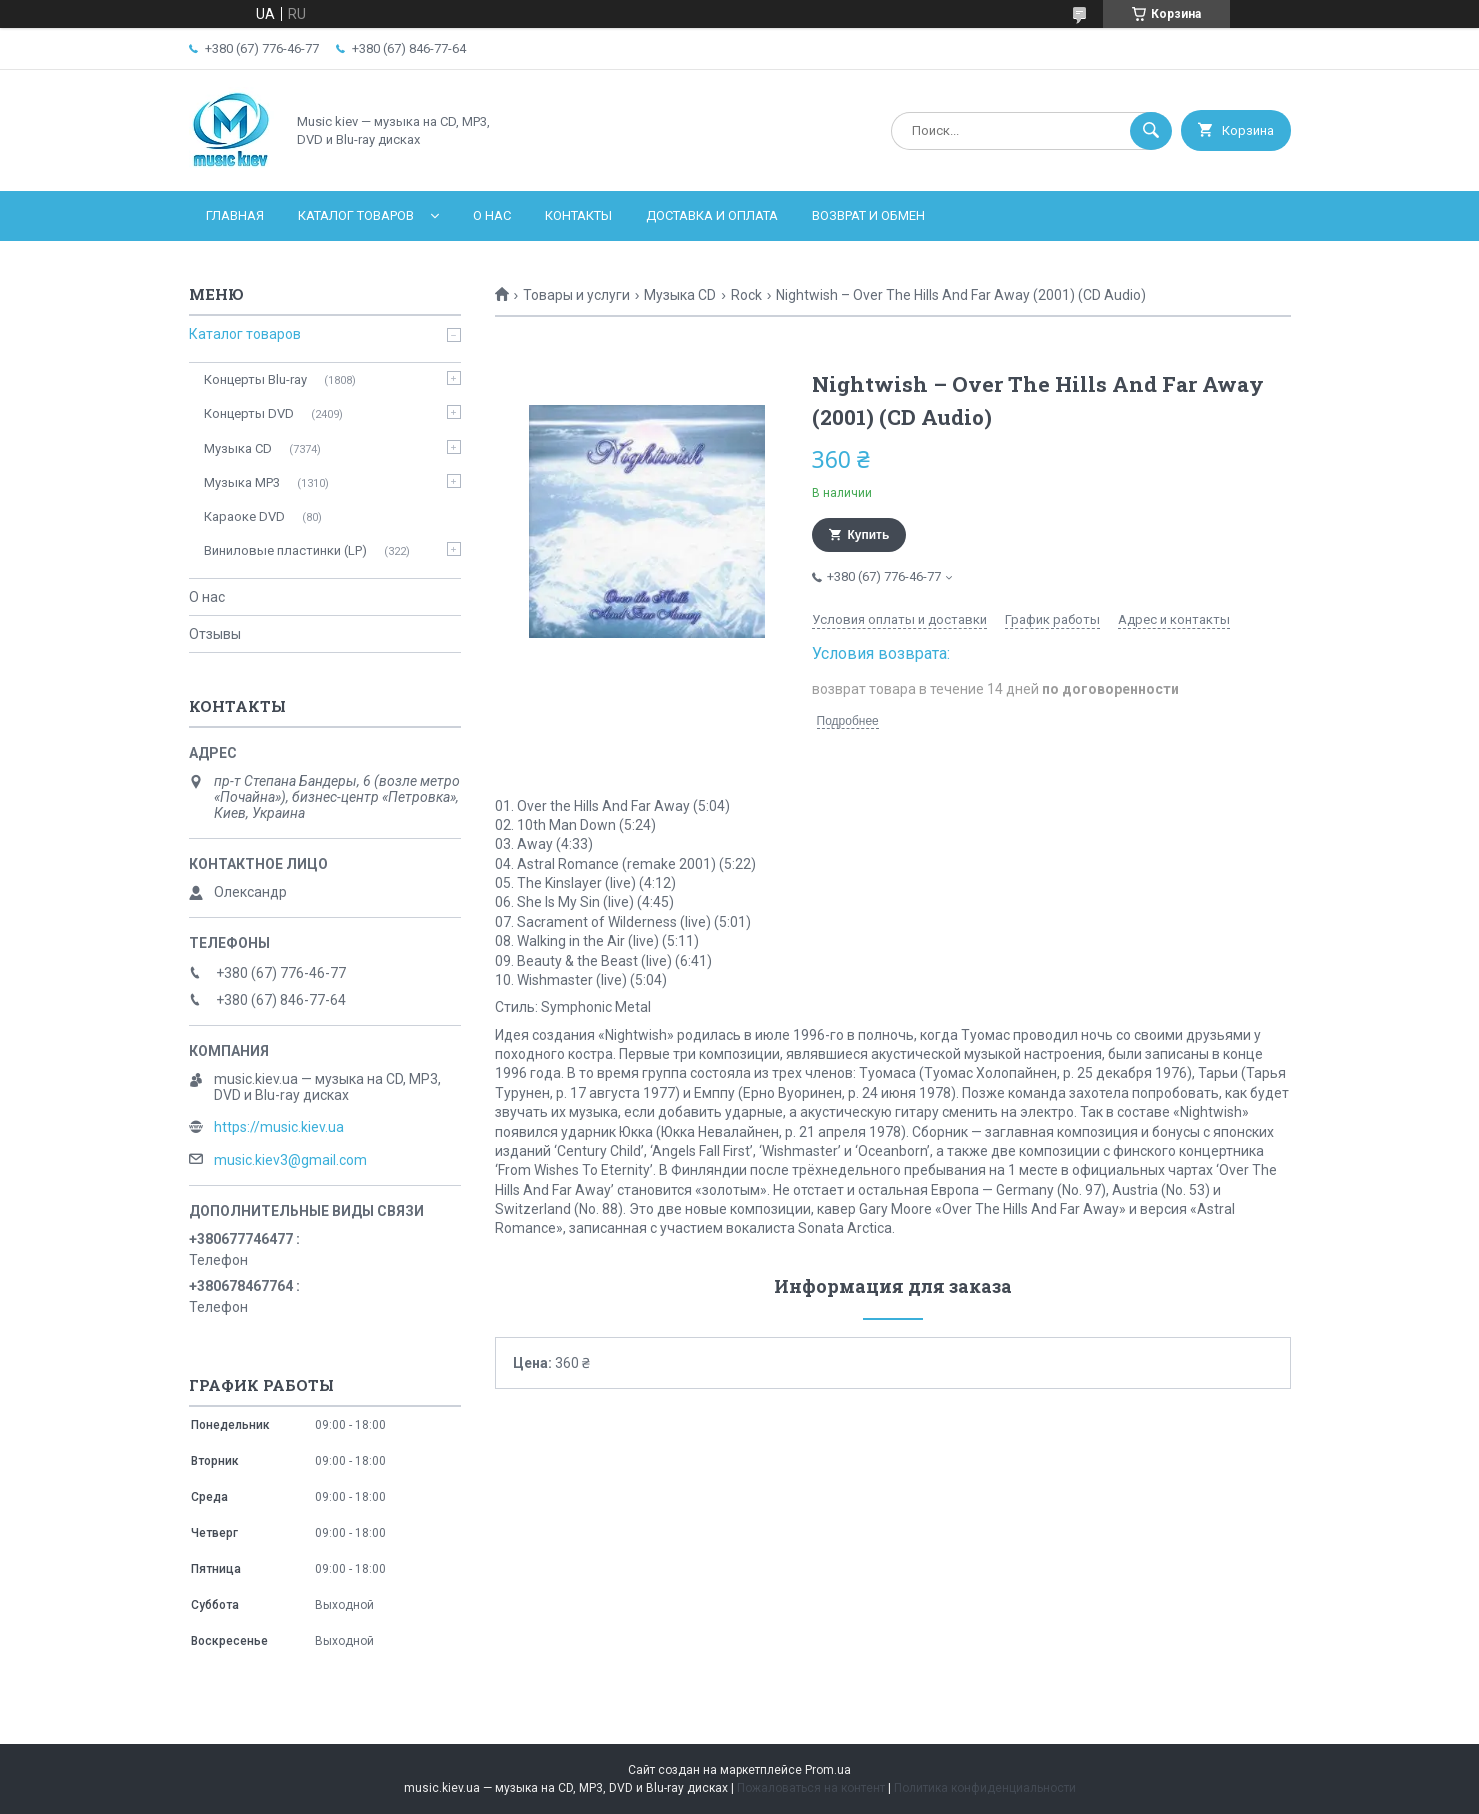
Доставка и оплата (712, 215)
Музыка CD (680, 295)
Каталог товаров (356, 215)
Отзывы (215, 634)
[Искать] (1151, 131)
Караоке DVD (244, 516)
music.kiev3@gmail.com (290, 1160)
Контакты (578, 215)
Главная (235, 215)
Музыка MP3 (242, 482)
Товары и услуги (576, 295)
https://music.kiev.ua (279, 1127)
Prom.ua (828, 1770)
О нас (492, 215)
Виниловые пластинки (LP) (285, 550)
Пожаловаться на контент (811, 1788)
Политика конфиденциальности (985, 1788)
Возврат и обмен (868, 215)
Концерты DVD (249, 413)
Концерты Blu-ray (255, 379)
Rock (746, 295)
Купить (869, 535)
